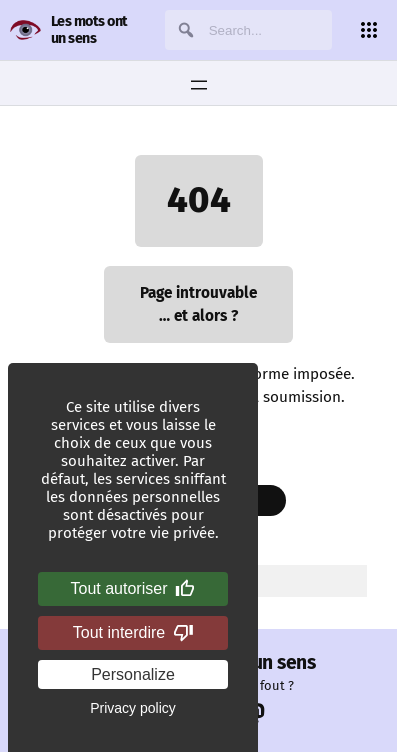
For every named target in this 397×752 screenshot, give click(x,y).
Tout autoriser (133, 589)
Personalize (133, 674)
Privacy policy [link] (133, 708)
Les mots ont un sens (89, 30)
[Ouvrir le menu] (199, 85)
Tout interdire (133, 633)
